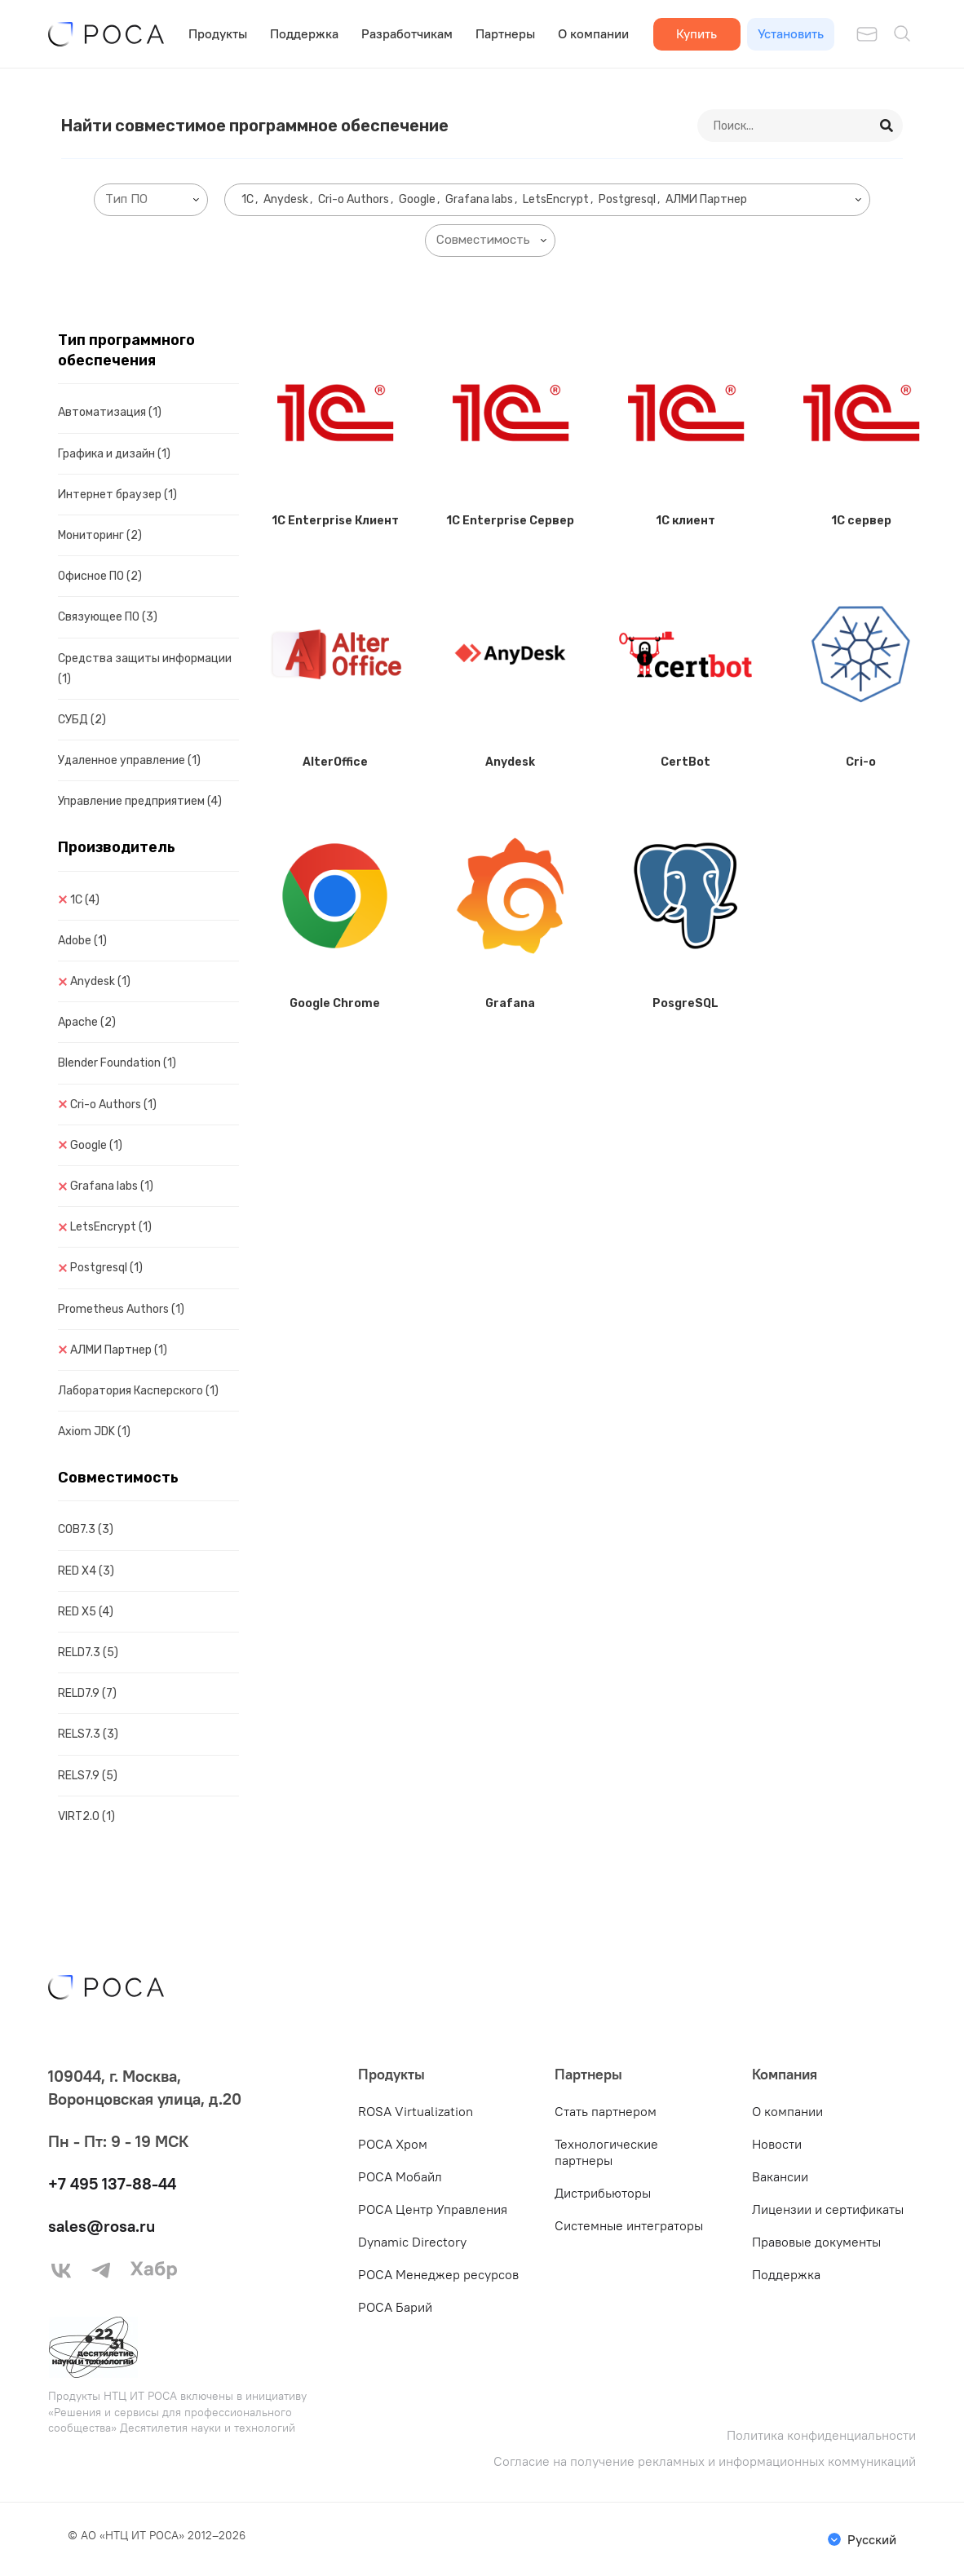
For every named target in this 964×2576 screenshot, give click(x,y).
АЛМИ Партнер (118, 1350)
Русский (871, 2539)
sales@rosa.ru (101, 2226)
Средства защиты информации (145, 669)
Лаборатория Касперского (138, 1391)
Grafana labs (111, 1186)
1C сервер (861, 521)
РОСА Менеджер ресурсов (438, 2274)
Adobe (82, 941)
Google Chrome (335, 1003)
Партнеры (505, 33)
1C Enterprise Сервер (510, 521)
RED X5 (85, 1612)
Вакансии (780, 2176)
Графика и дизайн (114, 454)
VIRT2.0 (86, 1816)
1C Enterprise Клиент (335, 521)
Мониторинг (100, 535)
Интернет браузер (117, 495)
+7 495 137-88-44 (112, 2183)
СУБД (82, 720)
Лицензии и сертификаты (828, 2209)
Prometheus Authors (121, 1309)
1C (84, 900)
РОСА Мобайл (400, 2176)
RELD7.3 (88, 1652)
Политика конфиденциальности (821, 2435)
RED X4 (86, 1571)
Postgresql (106, 1268)
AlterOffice (335, 762)
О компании (593, 33)
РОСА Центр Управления (432, 2209)
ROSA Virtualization (415, 2111)
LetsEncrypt (111, 1227)
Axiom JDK (94, 1431)
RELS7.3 (88, 1734)
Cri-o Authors (113, 1104)
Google (96, 1145)
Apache (87, 1022)
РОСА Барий (395, 2307)
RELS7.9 (87, 1776)
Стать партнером (606, 2111)
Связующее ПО (107, 617)
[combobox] (151, 199)
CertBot (685, 762)
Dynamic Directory (412, 2242)
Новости (777, 2144)
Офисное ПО (100, 576)
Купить (696, 33)
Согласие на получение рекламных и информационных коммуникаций (704, 2461)
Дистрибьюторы (603, 2193)
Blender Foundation (117, 1063)
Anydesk (100, 981)
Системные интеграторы (629, 2225)
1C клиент (685, 521)
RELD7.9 (87, 1693)
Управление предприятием (140, 801)
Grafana (510, 1003)
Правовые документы (816, 2242)
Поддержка (304, 33)
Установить (791, 33)
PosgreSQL (685, 1003)
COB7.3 (85, 1529)
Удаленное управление (129, 760)
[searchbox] (154, 199)
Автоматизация (109, 412)
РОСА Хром (392, 2144)
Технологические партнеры (606, 2152)
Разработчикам (407, 33)
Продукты (217, 33)
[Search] (887, 125)
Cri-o (861, 762)
